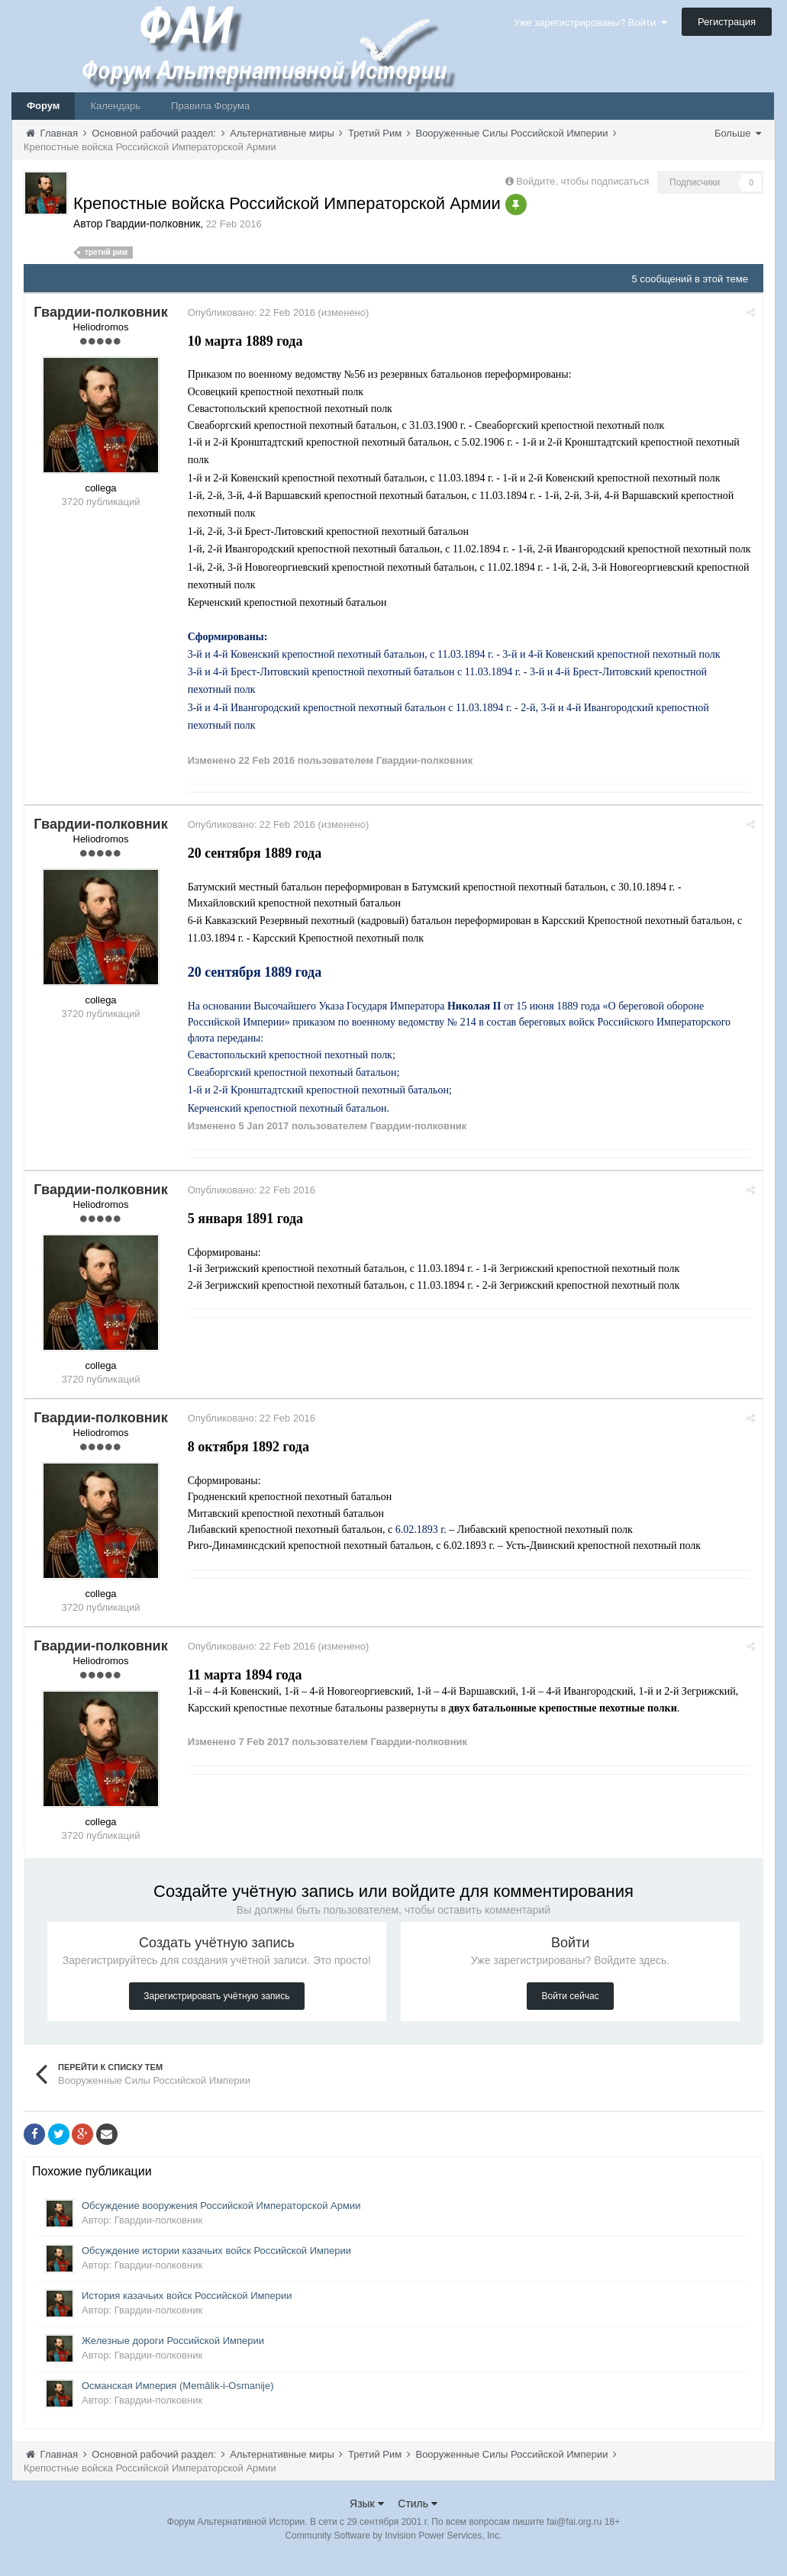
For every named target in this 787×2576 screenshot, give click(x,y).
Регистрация (727, 21)
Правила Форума (210, 105)
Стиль (417, 2522)
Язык (367, 2522)
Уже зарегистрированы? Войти (590, 22)
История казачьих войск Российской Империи (187, 2314)
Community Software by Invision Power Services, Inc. (393, 2554)
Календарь (115, 105)
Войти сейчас (569, 2014)
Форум (43, 105)
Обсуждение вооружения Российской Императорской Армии (221, 2224)
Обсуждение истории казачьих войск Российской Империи (216, 2269)
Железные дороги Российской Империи (173, 2359)
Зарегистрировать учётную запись (216, 2014)
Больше (737, 133)
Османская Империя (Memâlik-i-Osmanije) (178, 2404)
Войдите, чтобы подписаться (582, 181)
